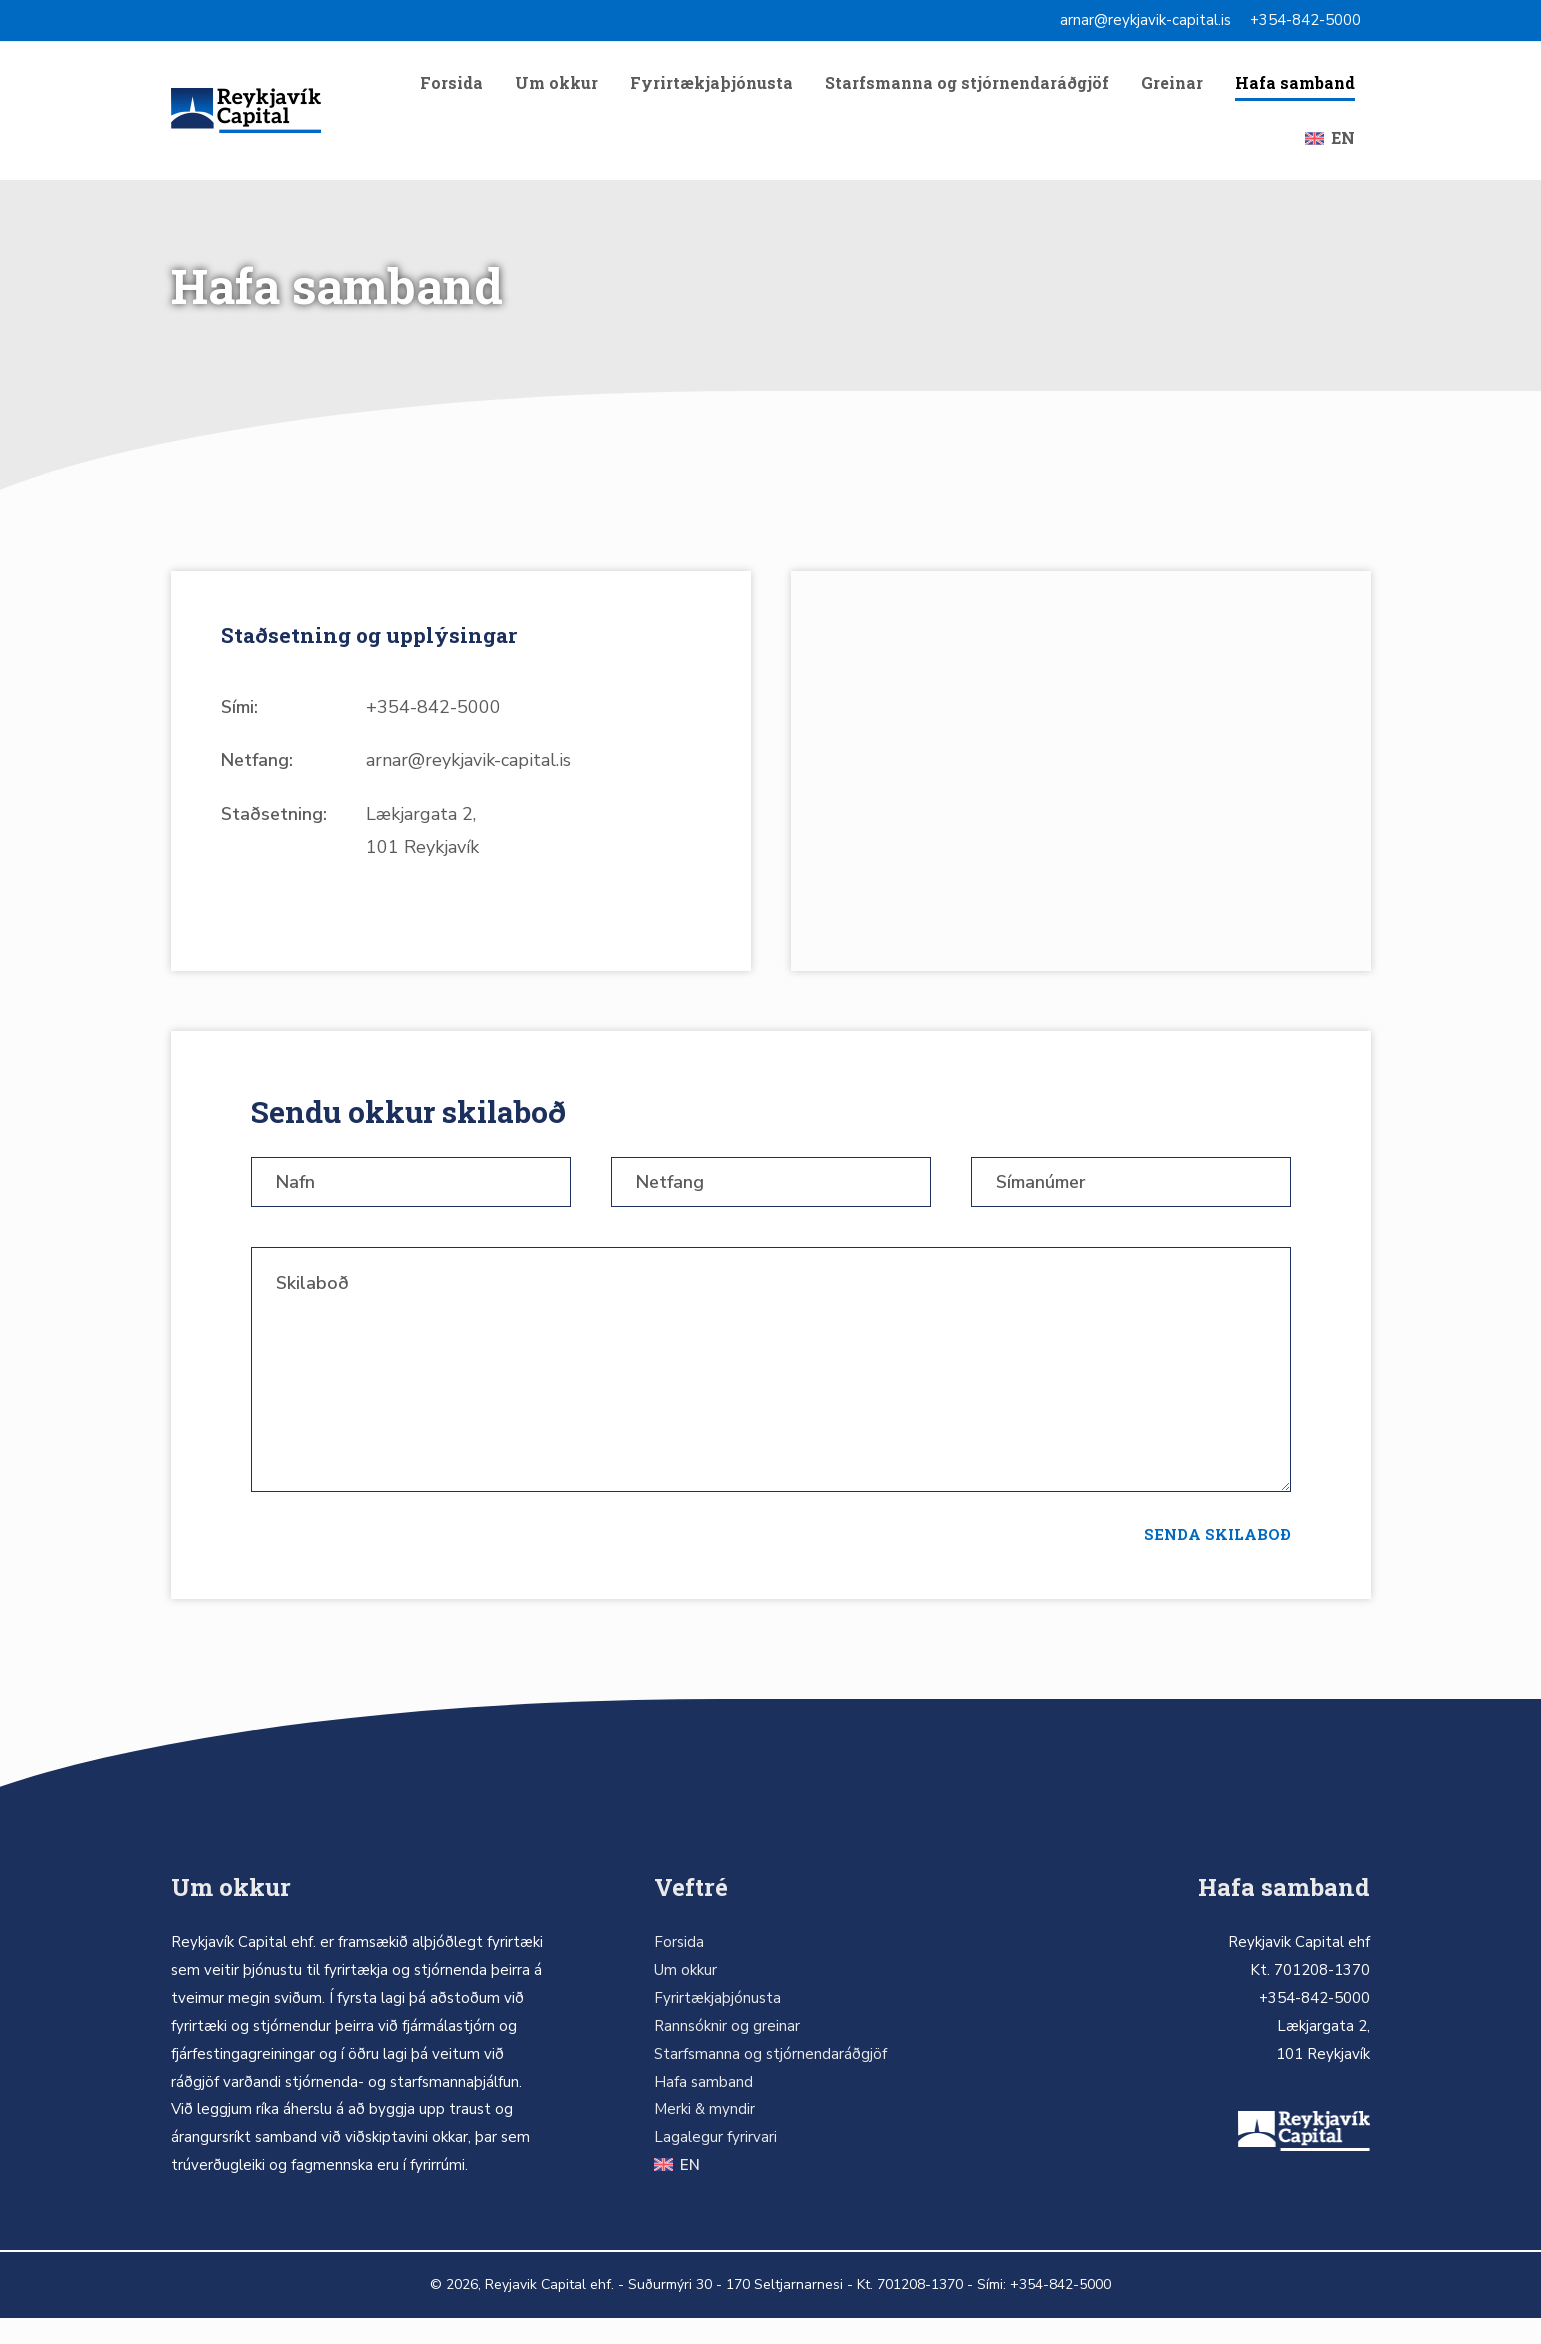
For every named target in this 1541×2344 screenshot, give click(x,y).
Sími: (239, 727)
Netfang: (257, 781)
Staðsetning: (274, 834)
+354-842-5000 (1305, 20)
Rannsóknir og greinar (727, 2052)
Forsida (451, 87)
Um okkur (556, 87)
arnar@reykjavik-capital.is (1145, 20)
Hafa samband (1295, 87)
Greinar (1172, 87)
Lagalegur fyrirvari (715, 2163)
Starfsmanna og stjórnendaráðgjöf (967, 87)
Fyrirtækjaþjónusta (711, 87)
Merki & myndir (704, 2135)
